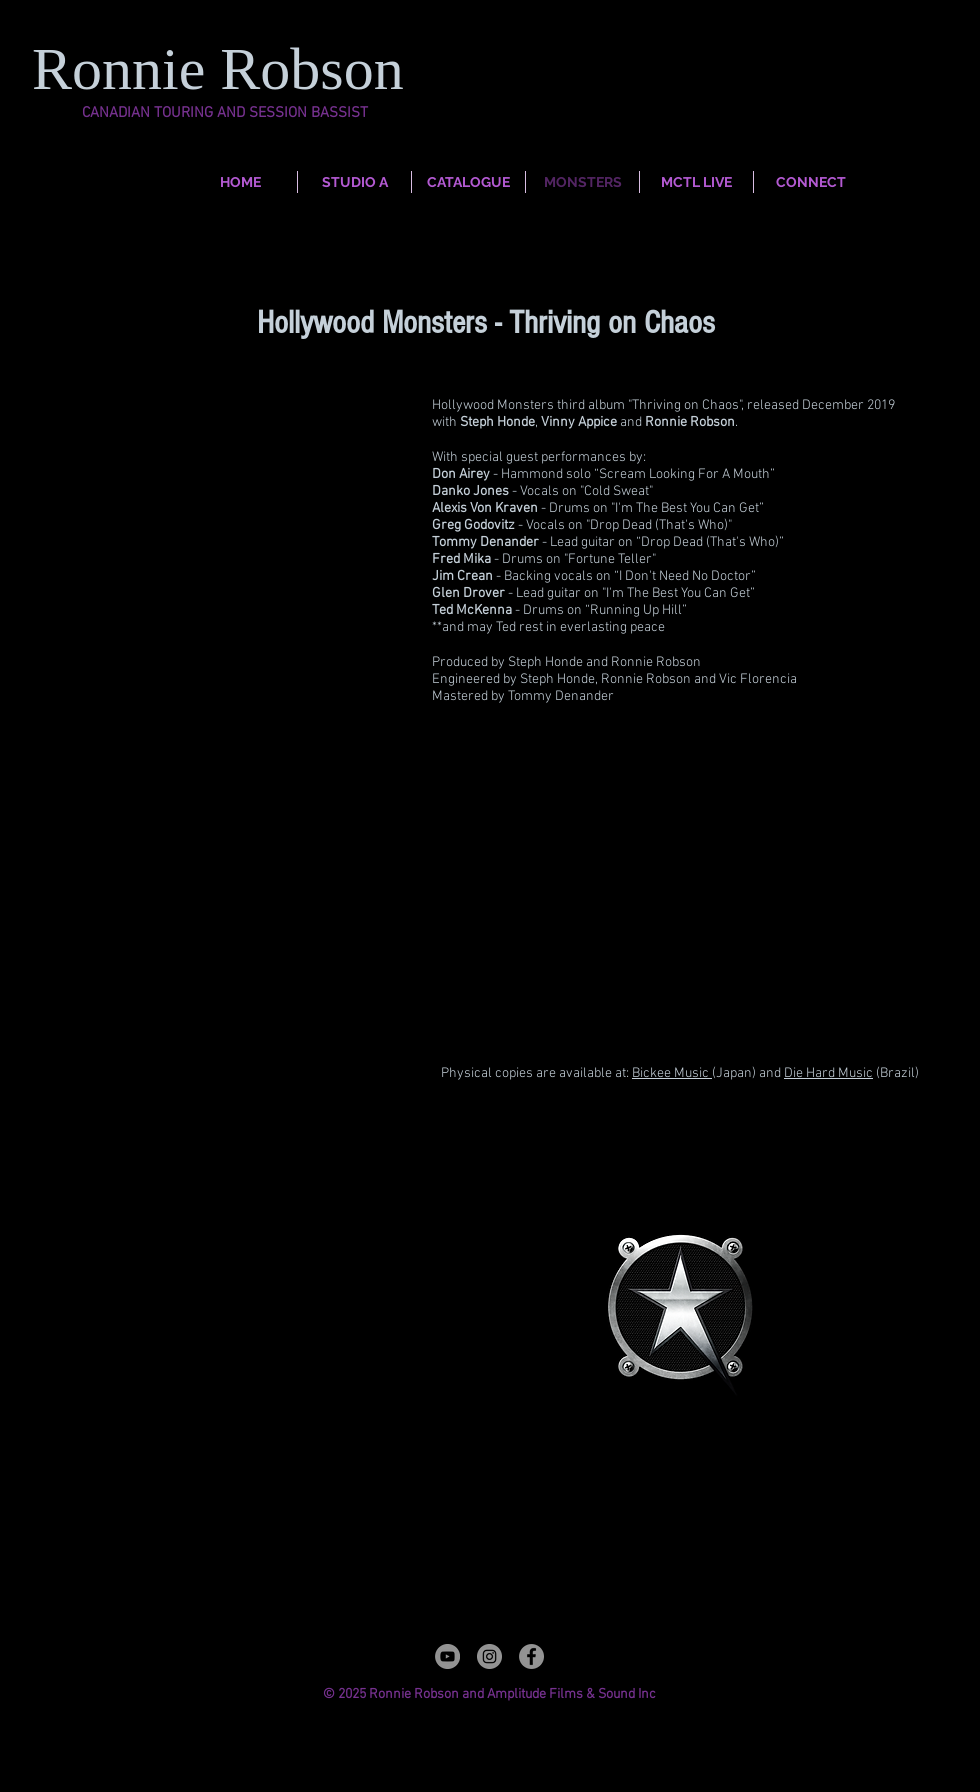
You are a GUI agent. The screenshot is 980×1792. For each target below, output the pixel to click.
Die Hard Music (828, 1073)
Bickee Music (672, 1073)
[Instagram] (489, 1656)
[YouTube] (447, 1656)
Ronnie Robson (225, 69)
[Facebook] (531, 1656)
